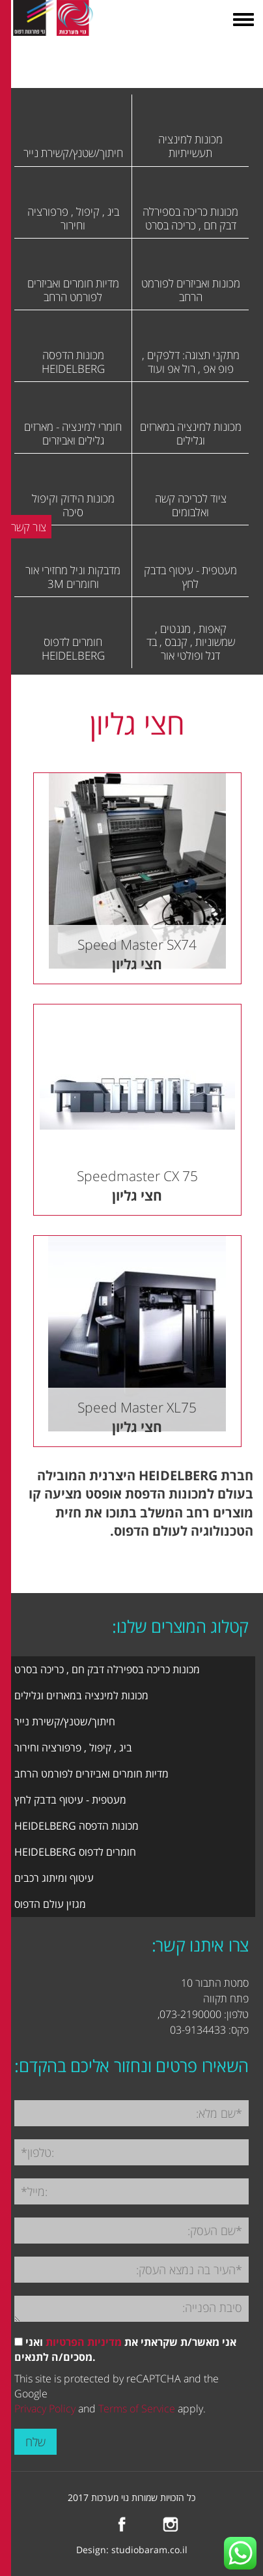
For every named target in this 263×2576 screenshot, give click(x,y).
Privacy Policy (45, 2408)
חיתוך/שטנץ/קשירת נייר (64, 1721)
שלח (35, 2442)
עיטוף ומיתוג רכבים (54, 1878)
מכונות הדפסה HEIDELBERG (76, 1826)
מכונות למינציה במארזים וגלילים (81, 1695)
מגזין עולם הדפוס (50, 1904)
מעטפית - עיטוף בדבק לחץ (70, 1800)
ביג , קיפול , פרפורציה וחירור (73, 1747)
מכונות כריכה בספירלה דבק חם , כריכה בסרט (107, 1669)
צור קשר (29, 527)
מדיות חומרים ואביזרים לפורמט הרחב (91, 1773)
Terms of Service (136, 2408)
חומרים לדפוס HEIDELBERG (75, 1852)
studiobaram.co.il (149, 2549)
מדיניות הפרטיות (84, 2342)
